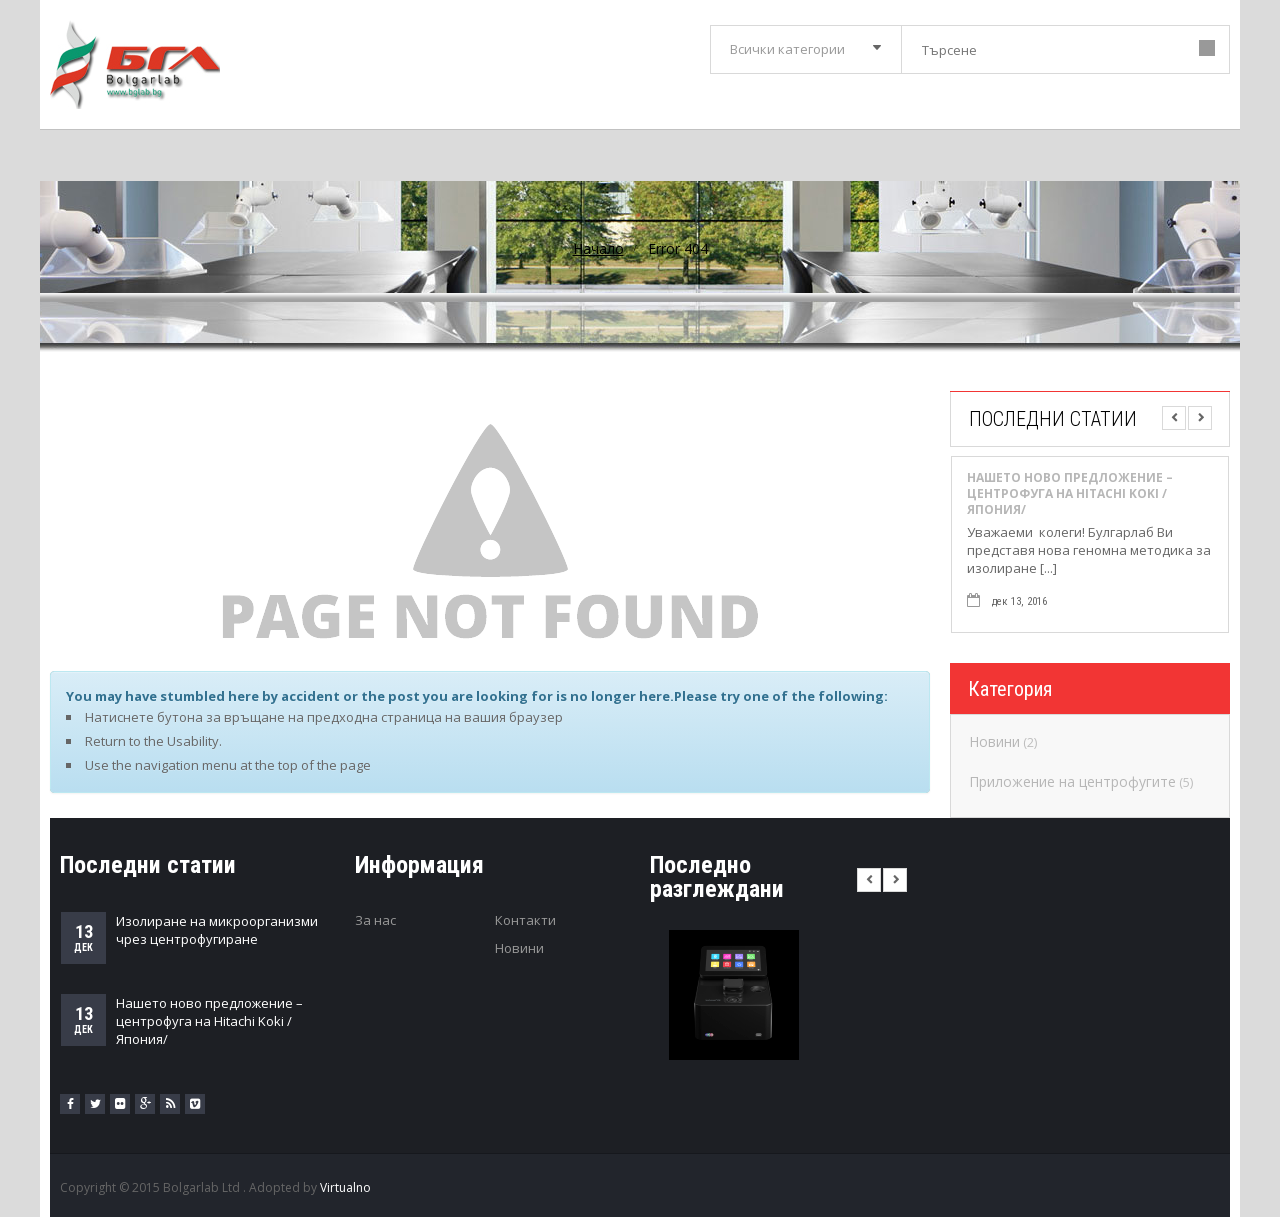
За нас (375, 920)
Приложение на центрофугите (1072, 782)
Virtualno (345, 1187)
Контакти (525, 920)
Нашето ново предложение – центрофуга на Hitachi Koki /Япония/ (1070, 494)
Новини (994, 742)
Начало (598, 248)
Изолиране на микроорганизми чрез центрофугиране (217, 930)
